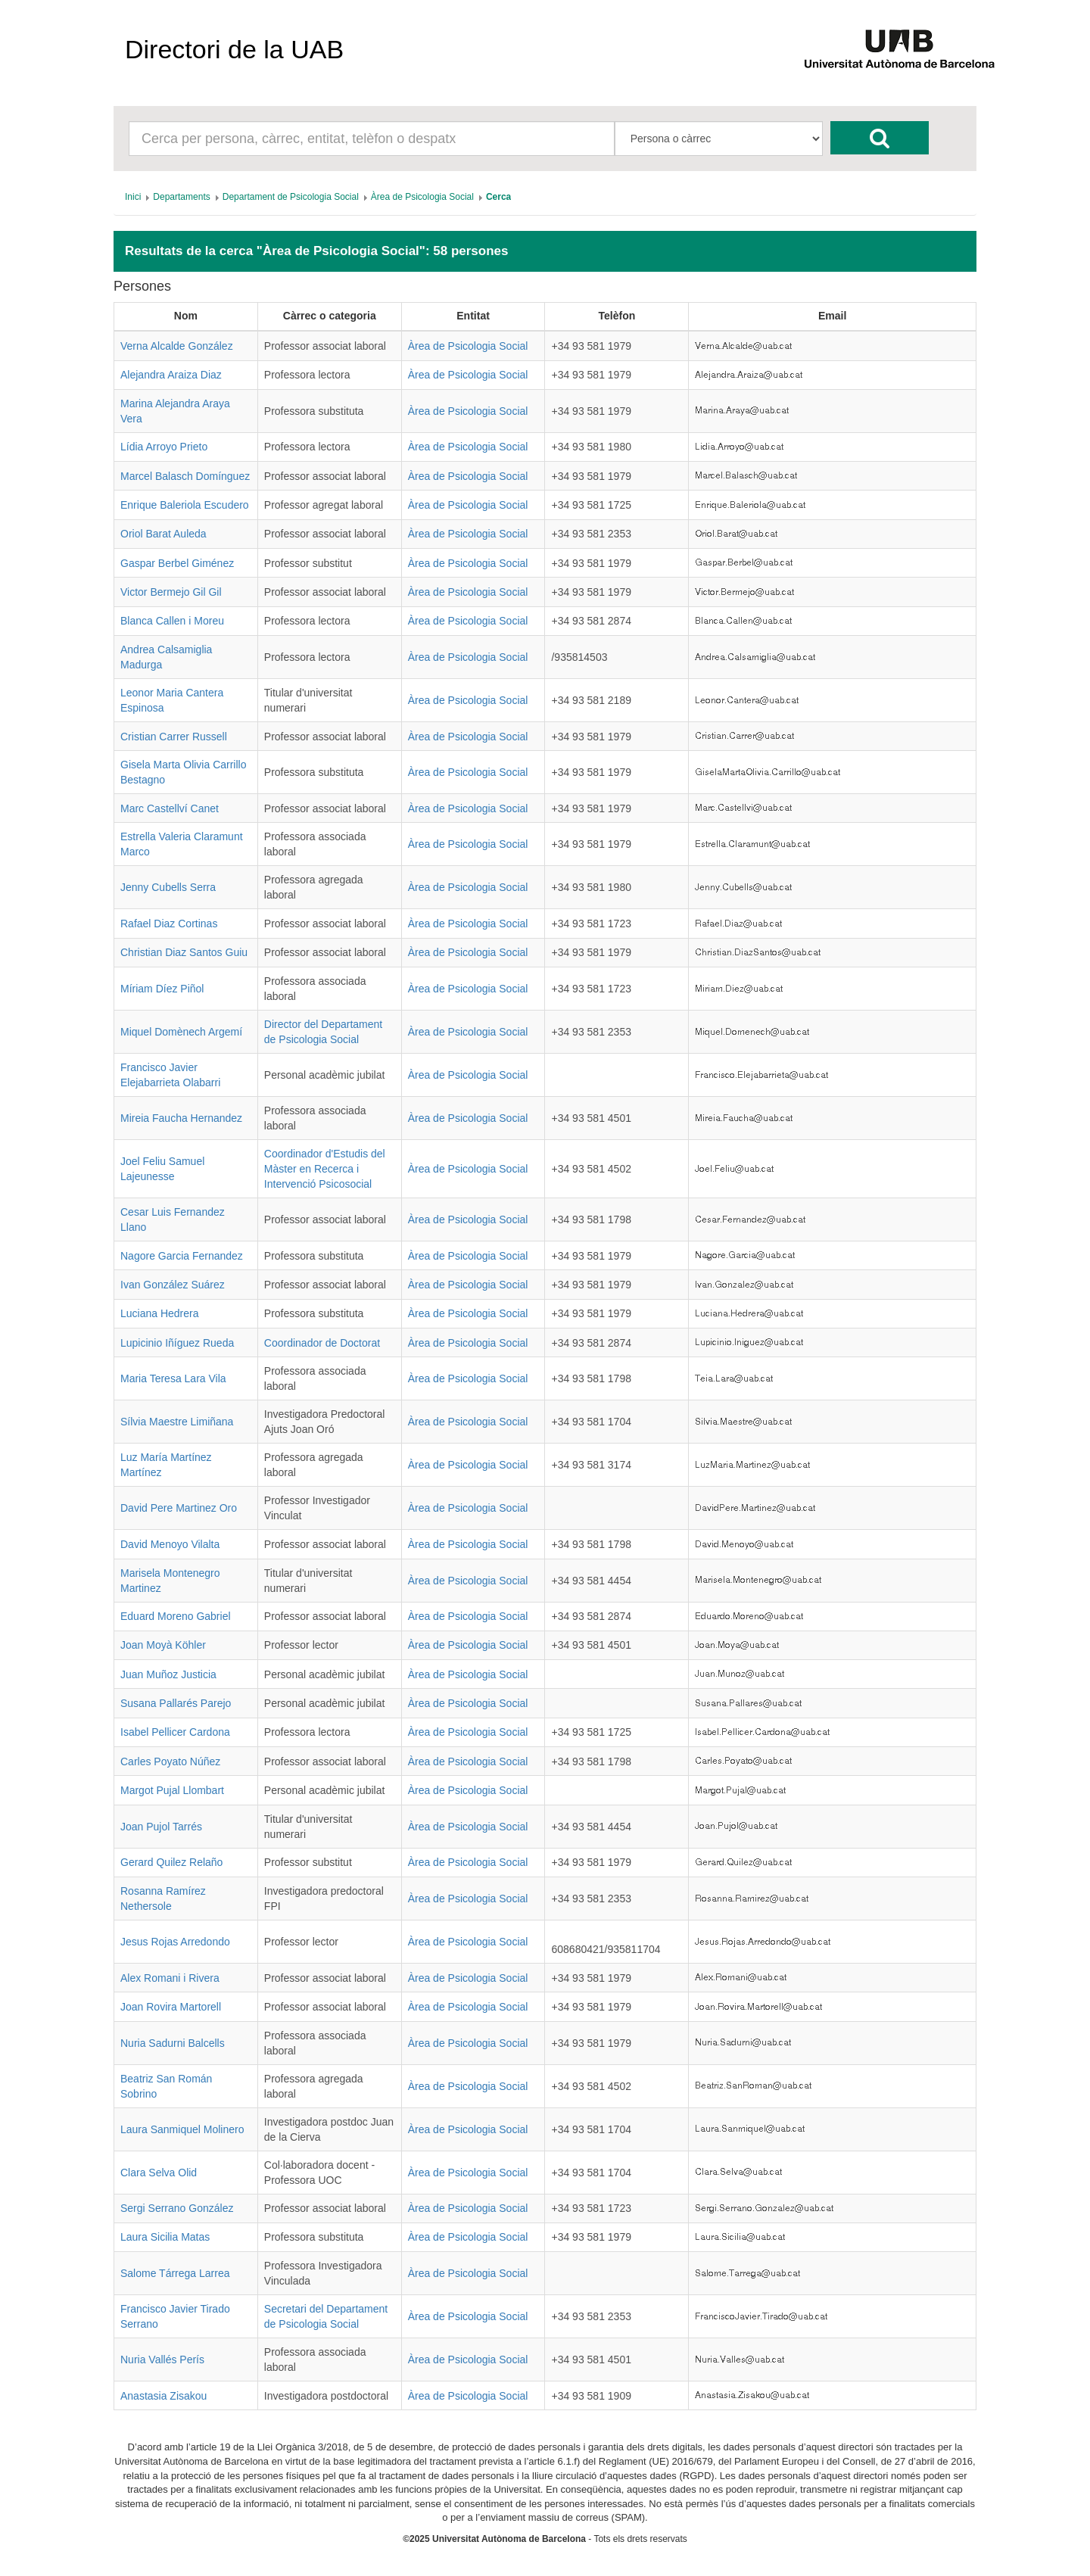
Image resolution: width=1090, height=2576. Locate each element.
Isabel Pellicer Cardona (175, 1732)
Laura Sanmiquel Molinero (182, 2129)
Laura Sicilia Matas (165, 2237)
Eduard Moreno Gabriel (175, 1616)
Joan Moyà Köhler (163, 1645)
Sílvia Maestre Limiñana (176, 1422)
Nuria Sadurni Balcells (172, 2043)
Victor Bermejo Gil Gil (171, 592)
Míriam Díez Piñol (162, 989)
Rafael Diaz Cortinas (168, 923)
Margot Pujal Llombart (172, 1790)
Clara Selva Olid (158, 2172)
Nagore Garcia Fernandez (181, 1256)
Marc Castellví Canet (169, 808)
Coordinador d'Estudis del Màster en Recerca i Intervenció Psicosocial (324, 1169)
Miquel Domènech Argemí (181, 1032)
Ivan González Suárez (172, 1285)
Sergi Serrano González (176, 2208)
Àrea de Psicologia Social (468, 346)
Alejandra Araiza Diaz (171, 375)
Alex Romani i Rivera (170, 1978)
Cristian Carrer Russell (173, 736)
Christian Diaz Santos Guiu (184, 952)
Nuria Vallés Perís (162, 2359)
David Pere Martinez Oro (178, 1508)
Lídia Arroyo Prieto (163, 447)
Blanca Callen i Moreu (172, 621)
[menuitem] (133, 197)
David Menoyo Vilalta (170, 1544)
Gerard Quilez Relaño (171, 1862)
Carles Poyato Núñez (170, 1761)
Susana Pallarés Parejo (175, 1703)
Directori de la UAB (234, 49)
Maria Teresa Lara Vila (173, 1378)
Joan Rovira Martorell (170, 2007)
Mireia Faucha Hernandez (181, 1118)
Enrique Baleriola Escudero (184, 505)
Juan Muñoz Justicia (168, 1674)
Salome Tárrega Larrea (174, 2273)
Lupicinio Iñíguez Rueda (177, 1343)
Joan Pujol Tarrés (161, 1827)
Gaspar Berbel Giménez (177, 563)
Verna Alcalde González (176, 346)
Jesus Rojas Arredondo (175, 1942)
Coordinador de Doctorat (322, 1343)
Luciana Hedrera (159, 1313)
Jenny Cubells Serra (168, 887)
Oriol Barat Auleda (163, 534)
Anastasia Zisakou (163, 2396)
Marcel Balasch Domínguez (185, 476)
